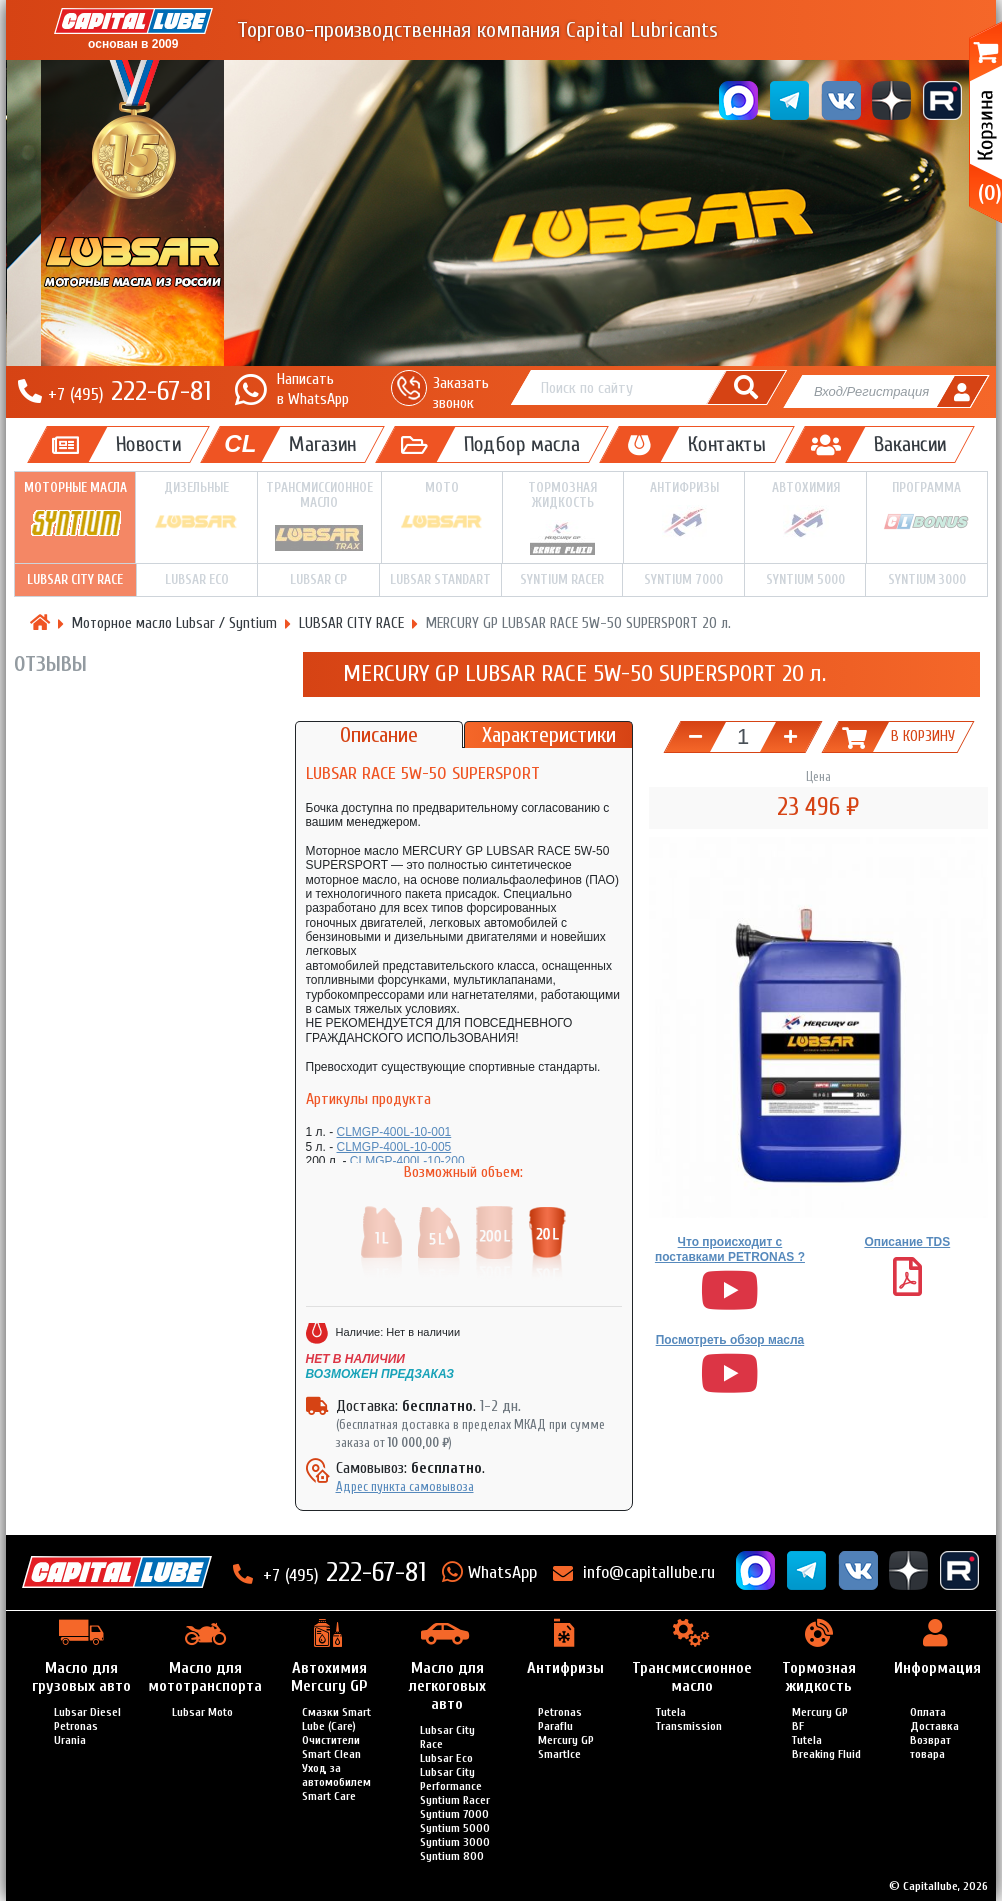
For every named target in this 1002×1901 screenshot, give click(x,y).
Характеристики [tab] (549, 735)
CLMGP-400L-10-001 (394, 1132)
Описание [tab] (379, 735)
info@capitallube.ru (649, 1572)
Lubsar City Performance (451, 1779)
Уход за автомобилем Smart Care (336, 1782)
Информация (937, 1668)
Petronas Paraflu (560, 1719)
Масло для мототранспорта (205, 1677)
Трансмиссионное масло (319, 517)
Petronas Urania (76, 1733)
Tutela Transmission (689, 1719)
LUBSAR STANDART (440, 579)
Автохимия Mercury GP (329, 1677)
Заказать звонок (461, 392)
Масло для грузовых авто (81, 1677)
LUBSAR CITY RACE (75, 579)
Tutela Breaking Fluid (826, 1747)
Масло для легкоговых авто (447, 1686)
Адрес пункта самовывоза (405, 1486)
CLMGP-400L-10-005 (394, 1147)
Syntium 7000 (683, 579)
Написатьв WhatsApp (313, 388)
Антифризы (684, 510)
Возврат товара (930, 1747)
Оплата (928, 1712)
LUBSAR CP (318, 579)
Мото (442, 509)
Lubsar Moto (202, 1712)
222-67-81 (129, 391)
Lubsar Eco (446, 1758)
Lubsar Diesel (87, 1712)
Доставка (934, 1726)
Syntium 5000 (805, 579)
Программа (927, 509)
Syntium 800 (452, 1856)
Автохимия (805, 510)
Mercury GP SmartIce (566, 1747)
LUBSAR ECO (197, 579)
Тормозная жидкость (563, 517)
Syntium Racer (562, 579)
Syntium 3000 (927, 579)
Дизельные (196, 509)
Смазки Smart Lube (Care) (336, 1719)
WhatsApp (502, 1572)
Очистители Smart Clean (331, 1747)
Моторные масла (75, 510)
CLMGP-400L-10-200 (407, 1161)
